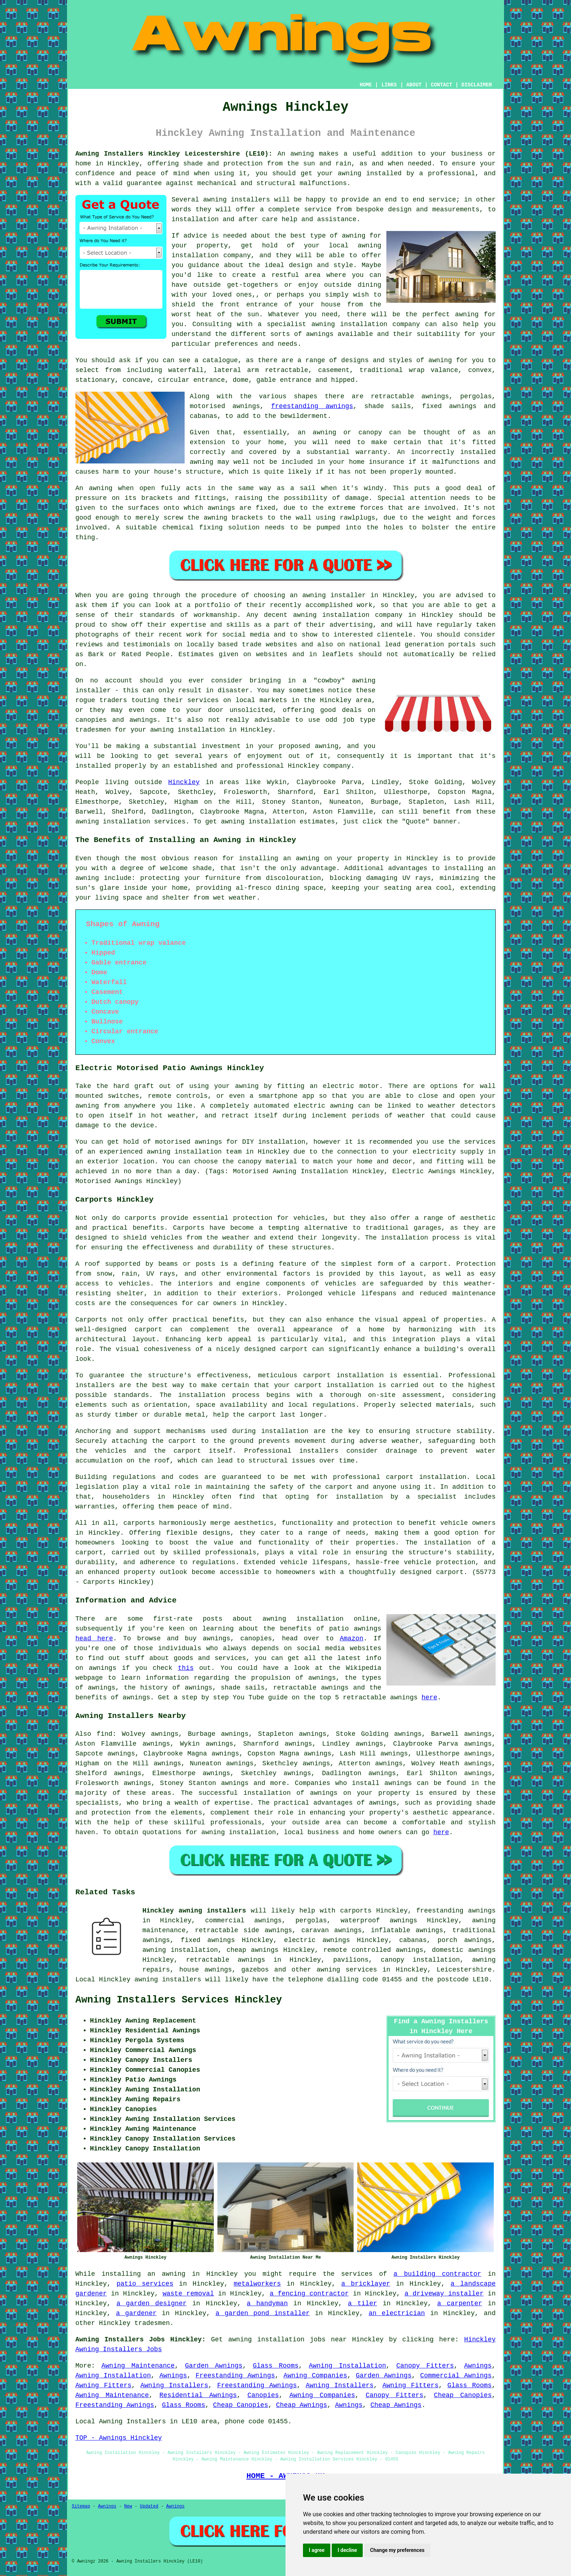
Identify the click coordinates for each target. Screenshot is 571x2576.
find (104, 1734)
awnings (398, 1783)
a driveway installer (444, 2293)
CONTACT (441, 85)
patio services (145, 2283)
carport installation (426, 1477)
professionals (235, 1822)
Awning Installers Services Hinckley (178, 1999)
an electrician (397, 2313)
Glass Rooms (276, 2365)
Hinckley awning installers (194, 1910)
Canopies (263, 2395)
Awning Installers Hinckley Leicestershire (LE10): (173, 153)
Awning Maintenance (138, 2365)
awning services (346, 1969)
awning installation (238, 1832)
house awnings (205, 1969)
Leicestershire (464, 1969)
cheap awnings (253, 1950)
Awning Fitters (103, 2385)
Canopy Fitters (425, 2365)
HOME (366, 85)
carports (140, 1218)
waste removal (188, 2293)
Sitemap (81, 2506)
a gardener (136, 2313)
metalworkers (257, 2283)
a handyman (267, 2303)
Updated (149, 2506)
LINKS (389, 85)
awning (87, 821)
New (128, 2506)
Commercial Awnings (456, 2375)
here (429, 1697)
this (185, 1668)
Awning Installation (347, 2365)
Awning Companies (315, 2375)
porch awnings (465, 1940)
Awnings (478, 2365)
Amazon (351, 1638)
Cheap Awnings (301, 2405)
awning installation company (365, 324)
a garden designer (152, 2303)
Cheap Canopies (463, 2395)
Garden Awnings (214, 2365)
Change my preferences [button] (397, 2550)
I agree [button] (316, 2550)
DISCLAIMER (476, 85)
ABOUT (414, 85)
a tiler (362, 2303)
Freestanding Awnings (235, 2375)
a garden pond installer (263, 2313)
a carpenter (459, 2303)
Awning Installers (174, 2385)
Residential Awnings (198, 2395)
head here (94, 1638)
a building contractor (437, 2274)
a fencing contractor (308, 2293)
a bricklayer (365, 2283)
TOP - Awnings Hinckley (118, 2438)
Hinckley (184, 782)
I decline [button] (347, 2550)
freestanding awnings (312, 406)
